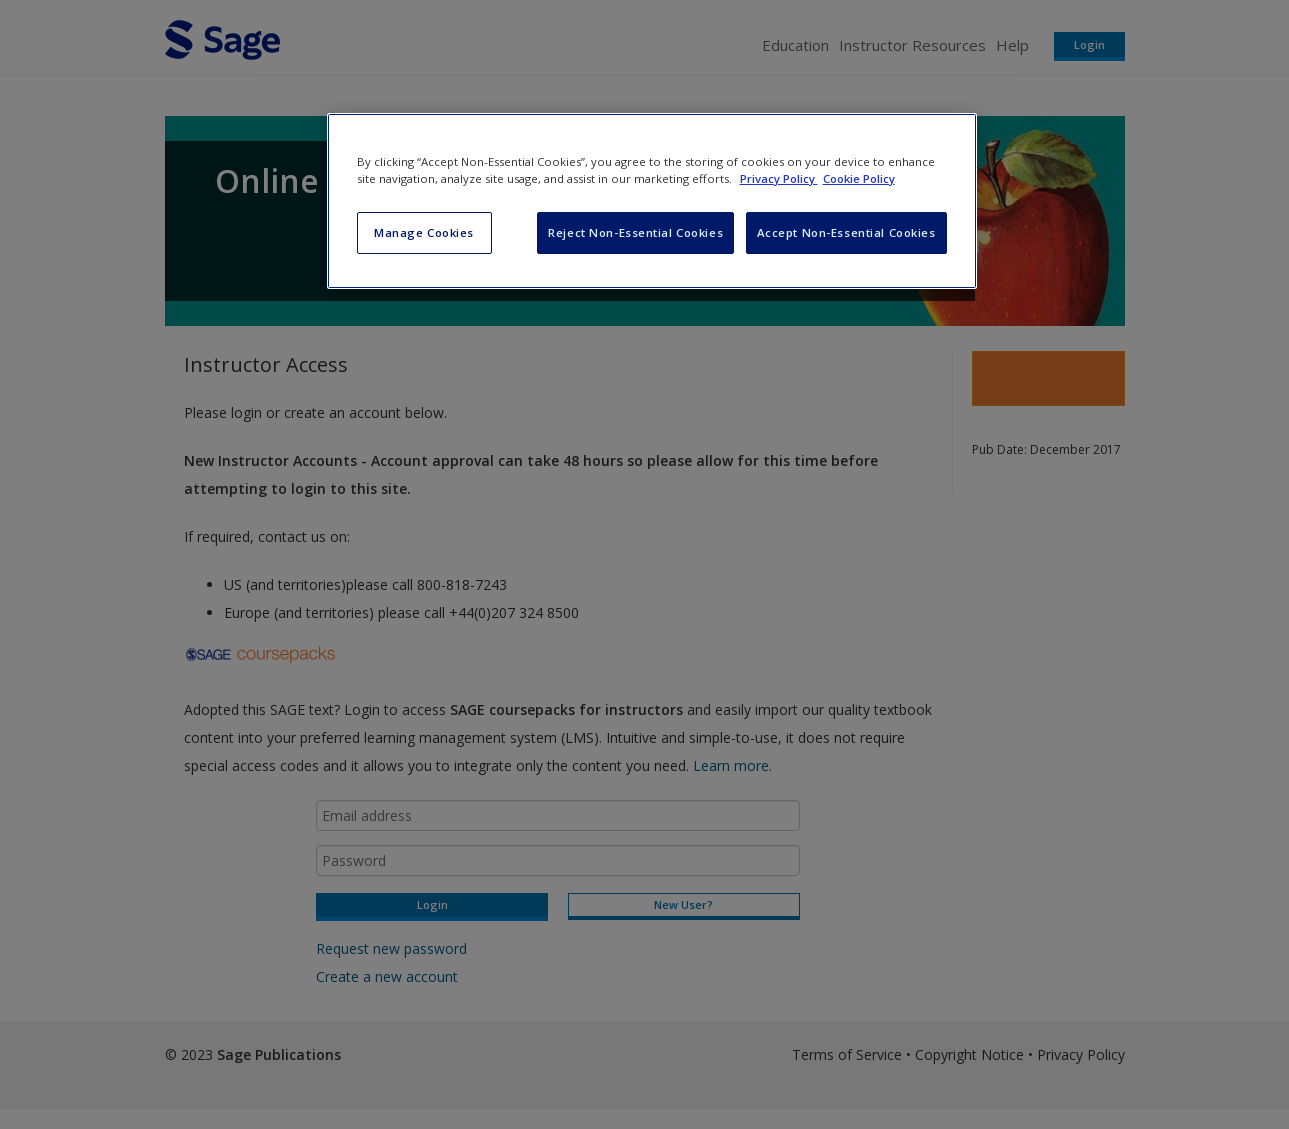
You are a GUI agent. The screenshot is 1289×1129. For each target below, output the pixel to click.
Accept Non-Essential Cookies (846, 232)
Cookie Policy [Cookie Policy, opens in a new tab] (859, 178)
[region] (652, 201)
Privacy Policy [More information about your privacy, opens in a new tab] (779, 178)
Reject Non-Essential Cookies (635, 232)
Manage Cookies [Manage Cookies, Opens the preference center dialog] (424, 232)
